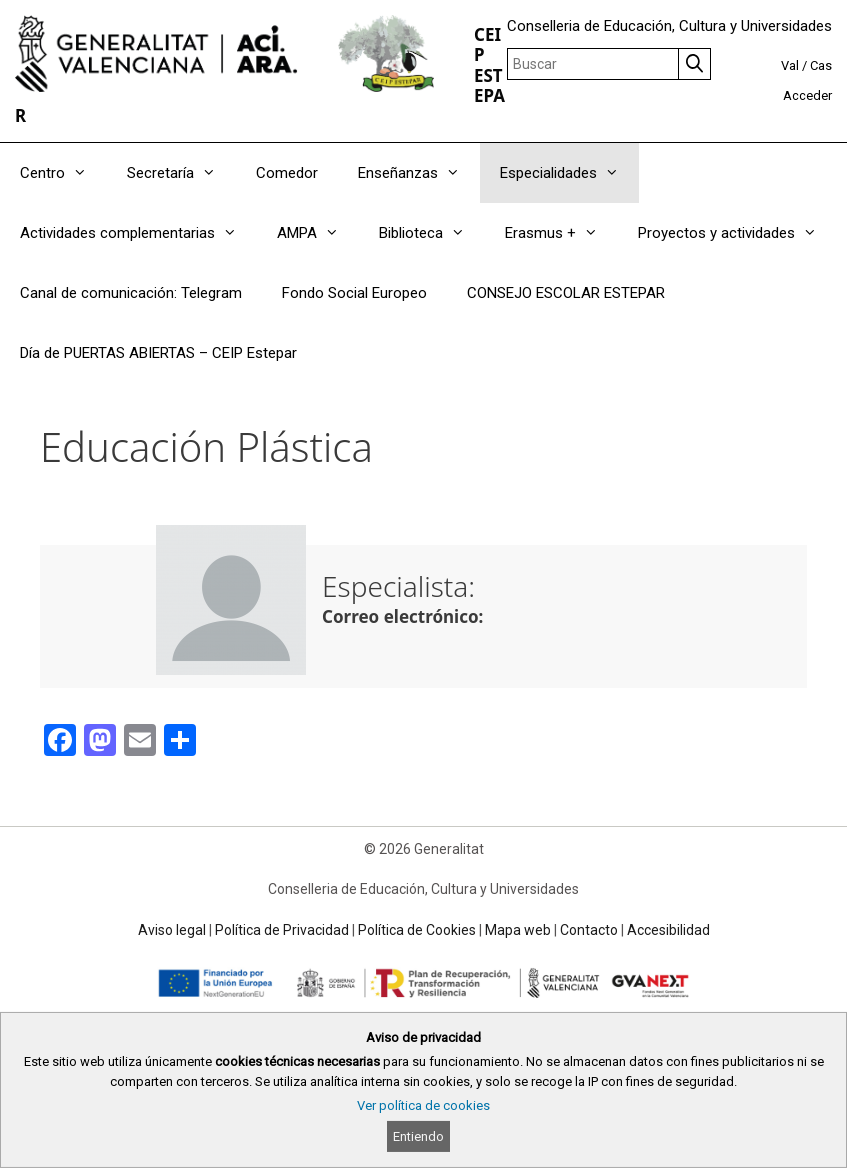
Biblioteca (432, 233)
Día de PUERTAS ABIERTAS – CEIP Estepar (158, 353)
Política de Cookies (417, 930)
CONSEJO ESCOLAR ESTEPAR (566, 293)
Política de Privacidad (282, 930)
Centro (63, 173)
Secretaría (181, 173)
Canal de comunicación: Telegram (131, 293)
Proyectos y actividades (737, 233)
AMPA (318, 233)
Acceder (807, 95)
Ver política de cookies (423, 1105)
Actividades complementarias (138, 233)
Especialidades (569, 173)
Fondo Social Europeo (354, 293)
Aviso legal (172, 930)
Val (790, 65)
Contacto (589, 930)
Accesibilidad (668, 930)
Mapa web (518, 930)
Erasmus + (561, 233)
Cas (821, 65)
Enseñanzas (419, 173)
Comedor (287, 173)
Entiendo (418, 1136)
